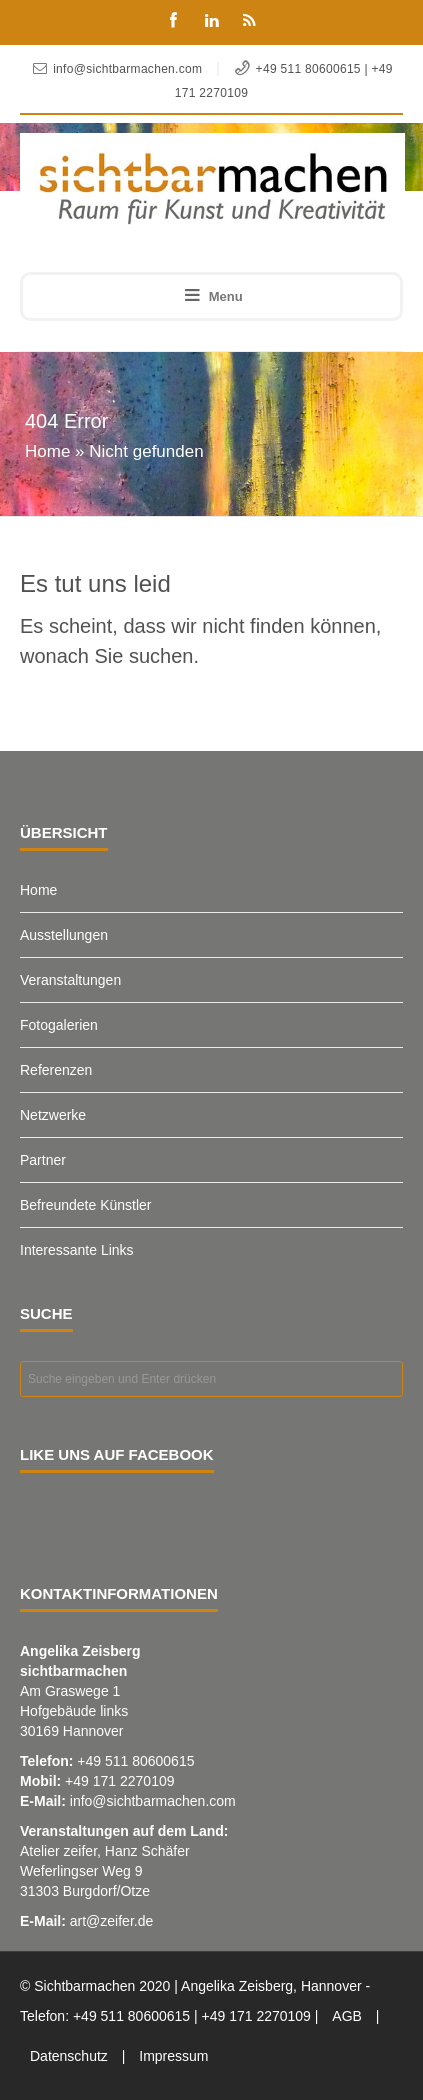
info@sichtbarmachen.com (153, 1801)
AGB (347, 2016)
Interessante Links (77, 1250)
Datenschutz (69, 2056)
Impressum (173, 2056)
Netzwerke (53, 1115)
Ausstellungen (64, 935)
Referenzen (56, 1070)
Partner (43, 1160)
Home (47, 451)
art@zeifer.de (111, 1921)
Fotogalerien (59, 1025)
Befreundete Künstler (86, 1205)
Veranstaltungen (70, 980)
